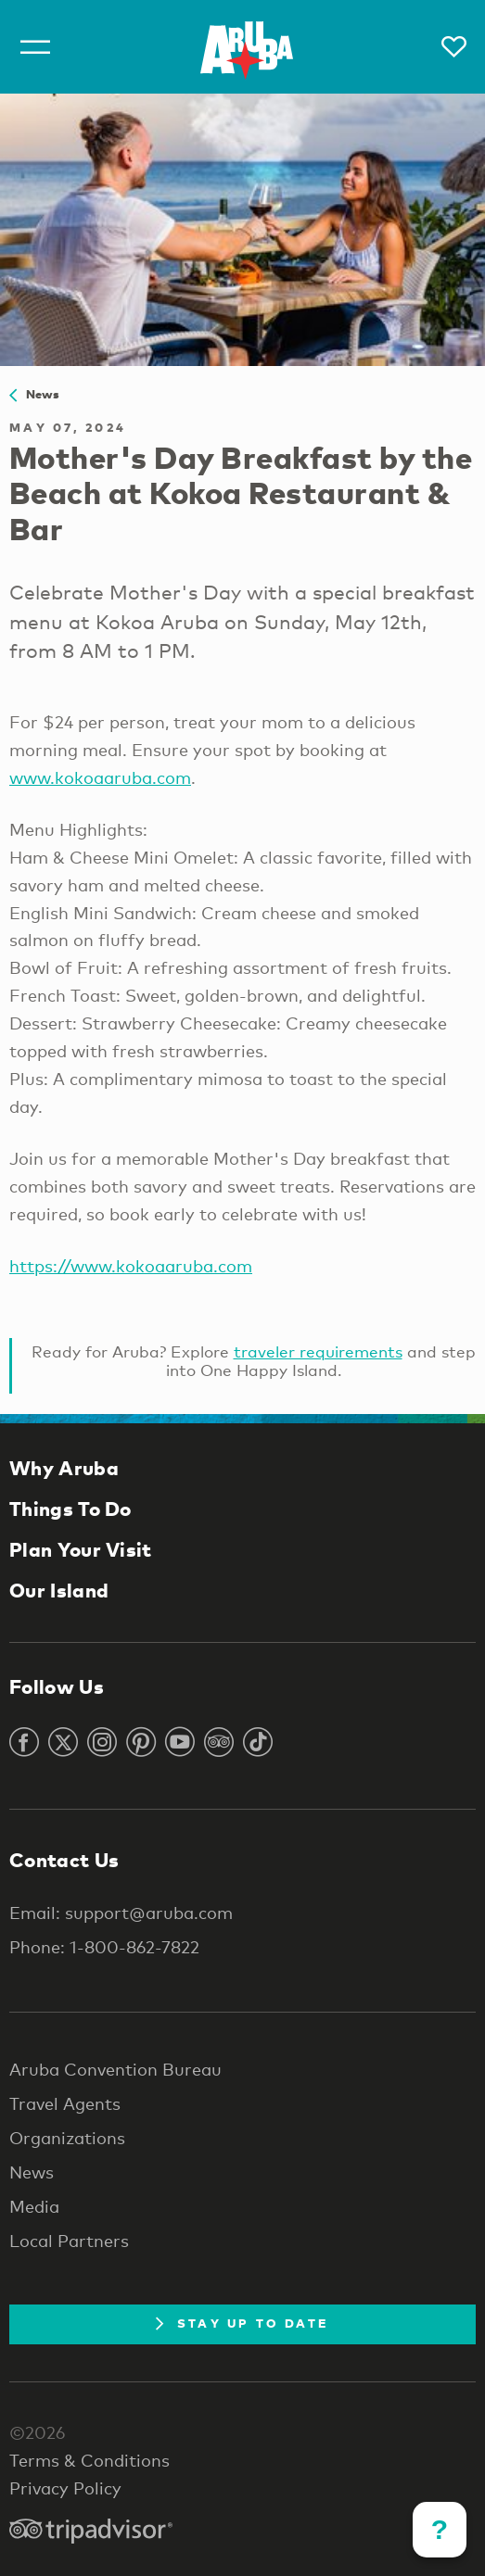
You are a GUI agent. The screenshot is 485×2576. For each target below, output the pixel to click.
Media (34, 2206)
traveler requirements (318, 1351)
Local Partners (69, 2240)
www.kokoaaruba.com (100, 777)
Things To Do (70, 1508)
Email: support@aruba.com (121, 1912)
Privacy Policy (65, 2488)
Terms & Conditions (89, 2460)
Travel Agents (65, 2103)
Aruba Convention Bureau (115, 2069)
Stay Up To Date (242, 2323)
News (34, 393)
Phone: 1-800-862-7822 (104, 1947)
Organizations (67, 2138)
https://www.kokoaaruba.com (130, 1266)
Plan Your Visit (80, 1549)
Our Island (58, 1590)
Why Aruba (64, 1468)
